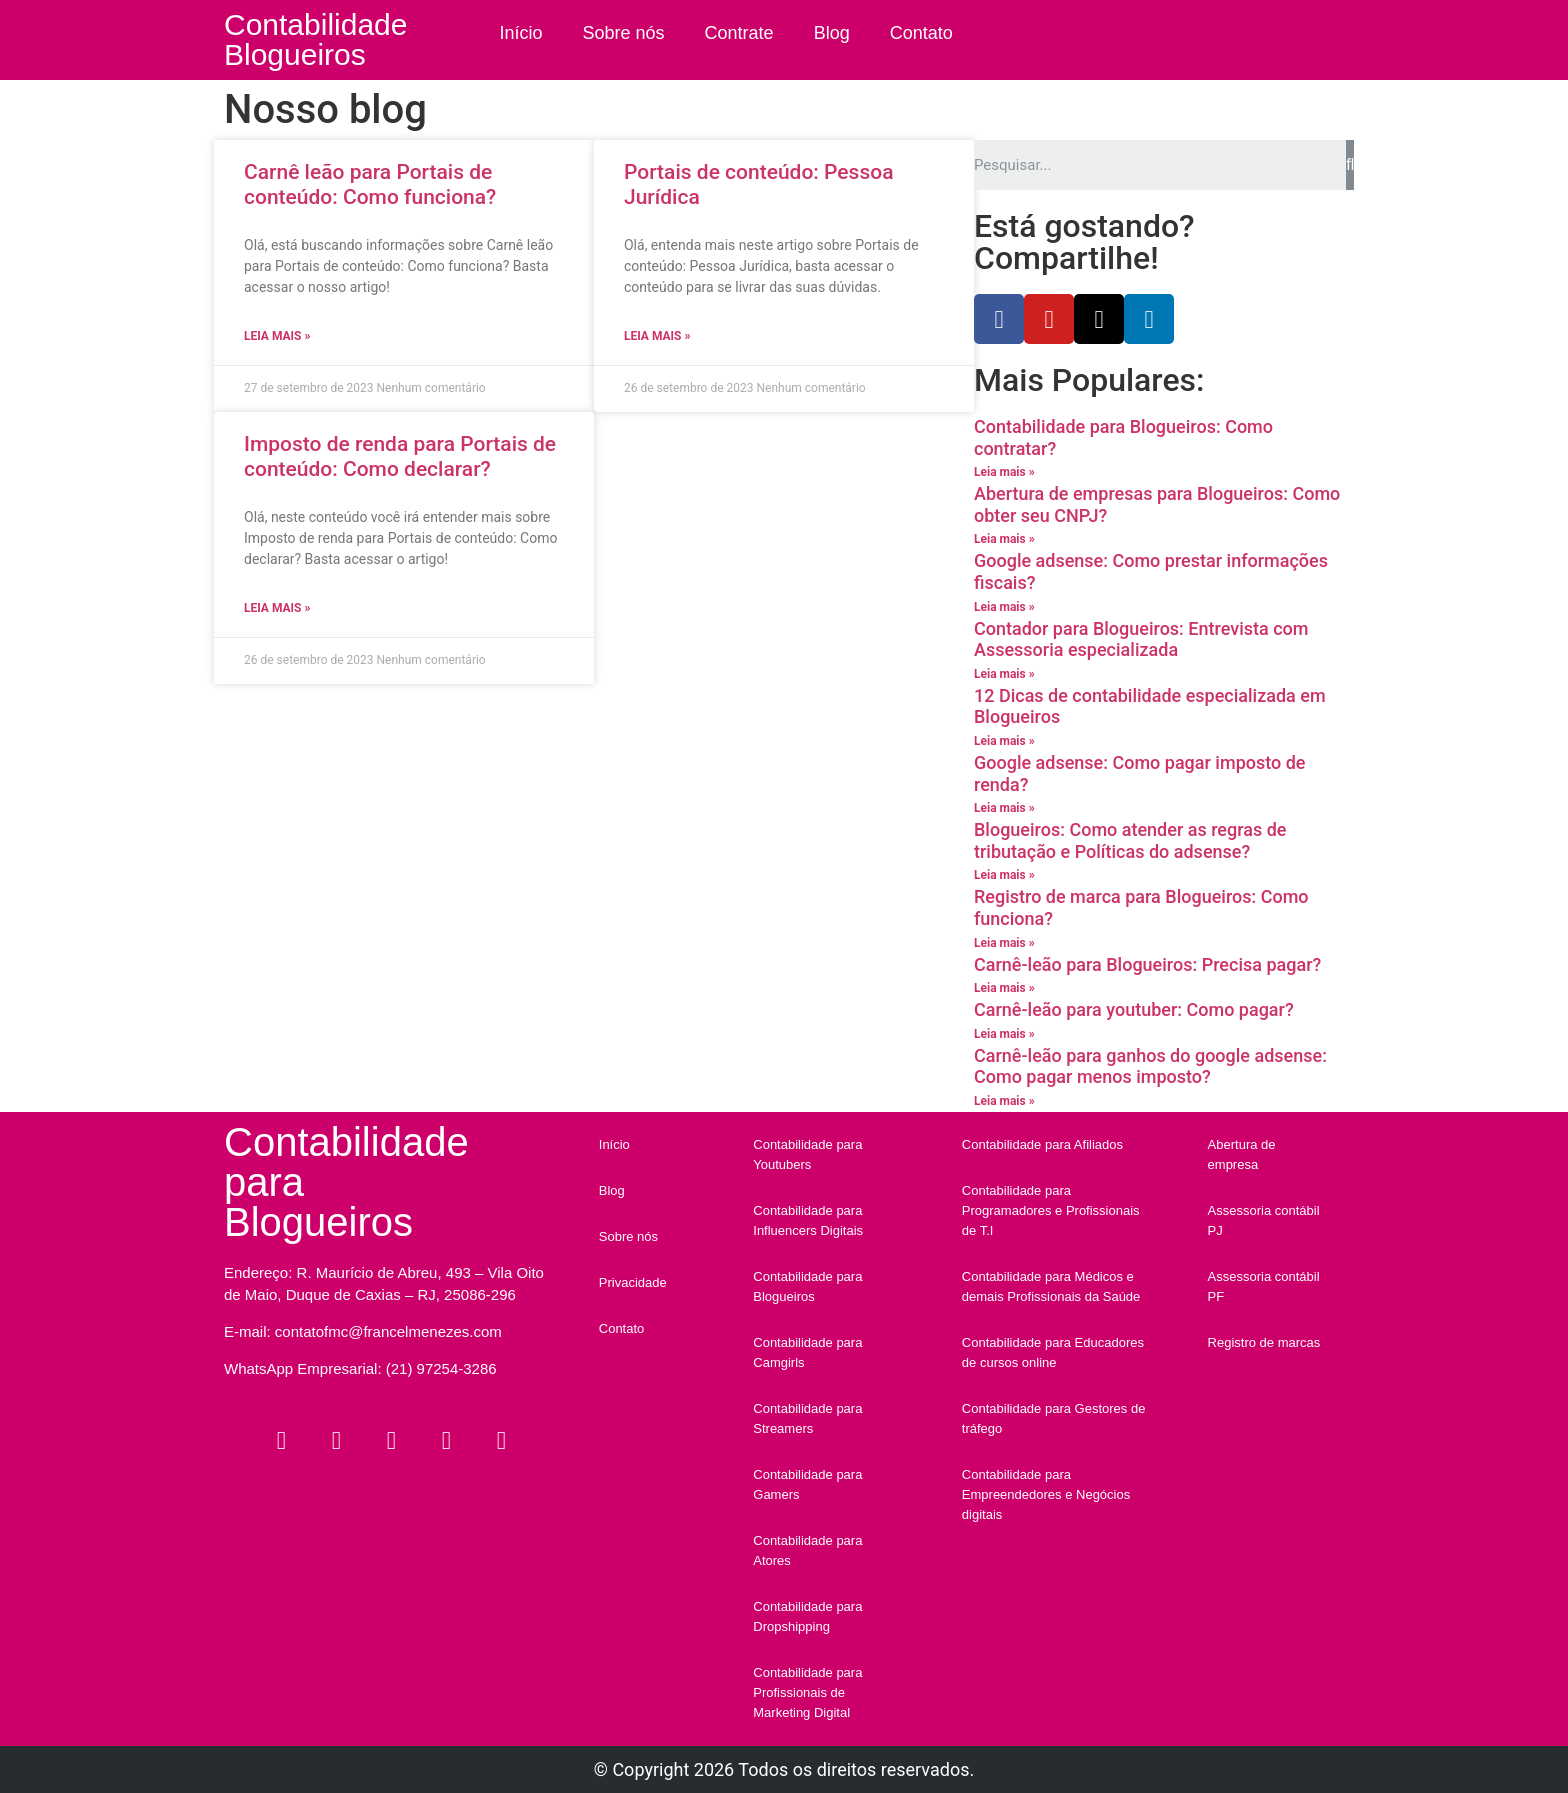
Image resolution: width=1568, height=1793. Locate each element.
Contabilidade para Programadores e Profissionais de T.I (1051, 1210)
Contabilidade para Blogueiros (807, 1286)
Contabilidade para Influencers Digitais (808, 1220)
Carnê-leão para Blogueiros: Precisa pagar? (1147, 964)
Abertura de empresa (1242, 1154)
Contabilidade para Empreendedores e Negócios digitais (1046, 1494)
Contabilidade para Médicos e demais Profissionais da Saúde (1051, 1286)
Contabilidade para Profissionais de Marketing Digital (807, 1692)
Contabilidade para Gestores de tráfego (1054, 1418)
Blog (832, 33)
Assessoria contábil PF (1264, 1286)
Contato (921, 33)
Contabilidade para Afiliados (1042, 1144)
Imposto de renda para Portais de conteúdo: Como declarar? (400, 456)
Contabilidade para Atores (807, 1550)
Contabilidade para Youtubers (807, 1154)
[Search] (1350, 165)
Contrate (739, 33)
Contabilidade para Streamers (807, 1418)
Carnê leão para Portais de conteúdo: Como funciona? (370, 184)
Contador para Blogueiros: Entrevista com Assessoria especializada (1141, 639)
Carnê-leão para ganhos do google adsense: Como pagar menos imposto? (1150, 1066)
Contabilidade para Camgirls (807, 1352)
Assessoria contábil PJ (1264, 1220)
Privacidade (633, 1282)
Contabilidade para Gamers (807, 1484)
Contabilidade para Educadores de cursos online (1053, 1352)
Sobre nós (624, 33)
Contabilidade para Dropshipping (807, 1616)
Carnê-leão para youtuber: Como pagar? (1134, 1009)
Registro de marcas (1264, 1342)
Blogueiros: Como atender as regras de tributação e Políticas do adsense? (1130, 840)
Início (521, 33)
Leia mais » (277, 336)
